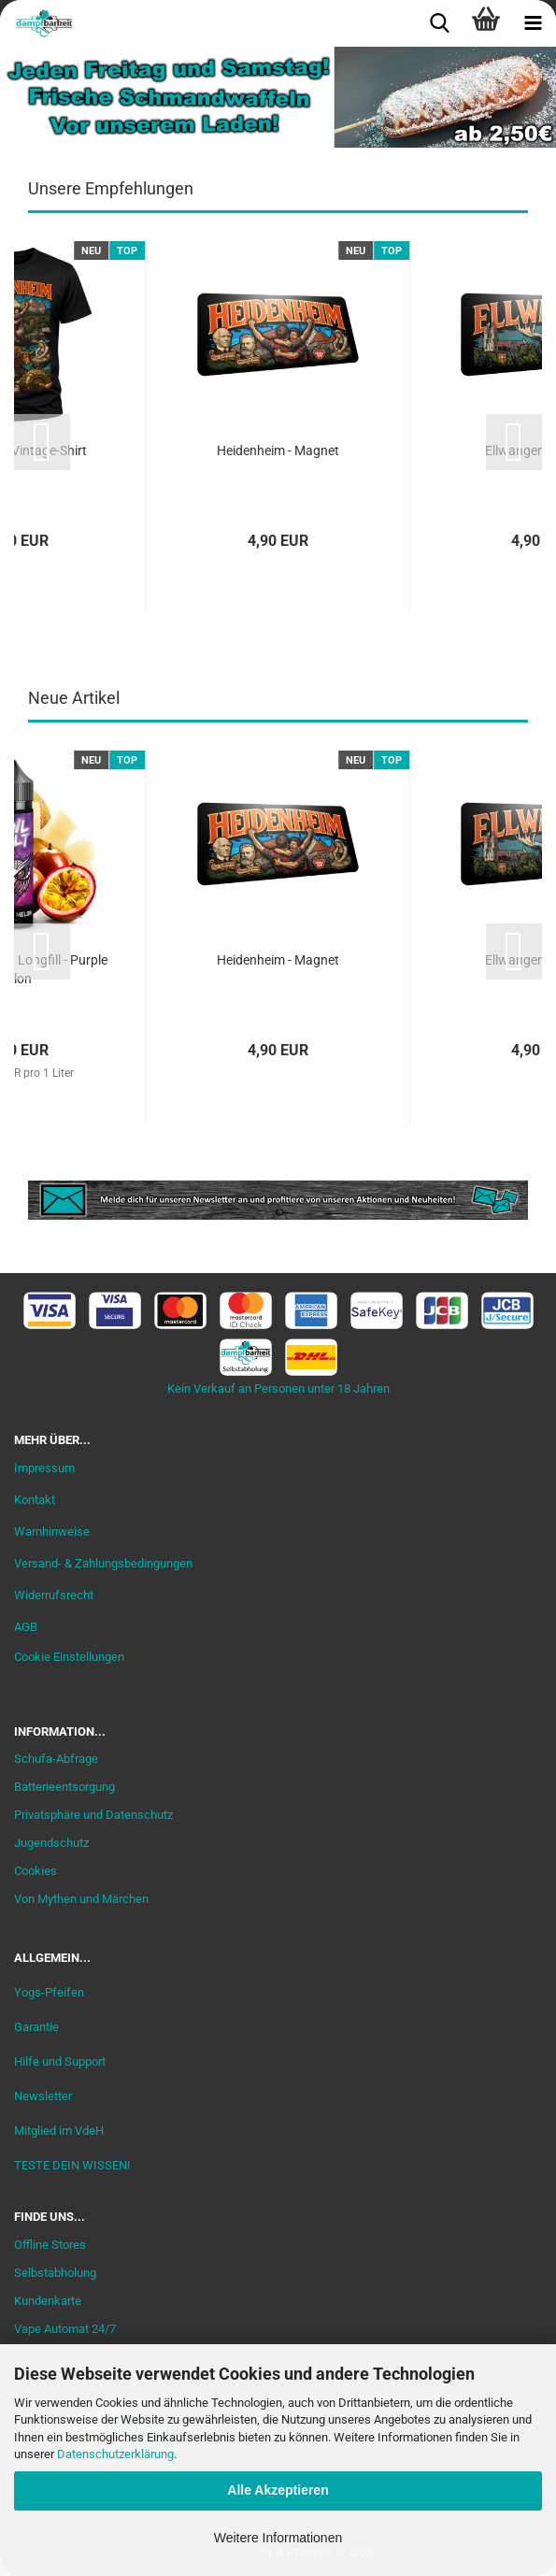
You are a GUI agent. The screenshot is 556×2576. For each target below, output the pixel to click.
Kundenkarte (47, 2301)
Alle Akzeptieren (277, 2490)
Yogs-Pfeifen (49, 1992)
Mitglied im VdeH (59, 2131)
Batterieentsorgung (64, 1787)
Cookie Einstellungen (69, 1657)
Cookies (35, 1871)
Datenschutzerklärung (115, 2454)
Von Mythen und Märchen (81, 1899)
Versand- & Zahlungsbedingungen (103, 1563)
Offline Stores (50, 2245)
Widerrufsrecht (53, 1595)
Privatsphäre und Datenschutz (93, 1815)
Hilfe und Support (60, 2061)
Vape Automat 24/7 (65, 2329)
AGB (25, 1627)
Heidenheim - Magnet (278, 450)
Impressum (44, 1468)
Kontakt (34, 1500)
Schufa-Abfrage (56, 1759)
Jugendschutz (51, 1843)
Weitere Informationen (278, 2537)
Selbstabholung (55, 2273)
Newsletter (43, 2096)
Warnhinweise (52, 1531)
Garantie (36, 2027)
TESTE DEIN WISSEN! (72, 2165)
